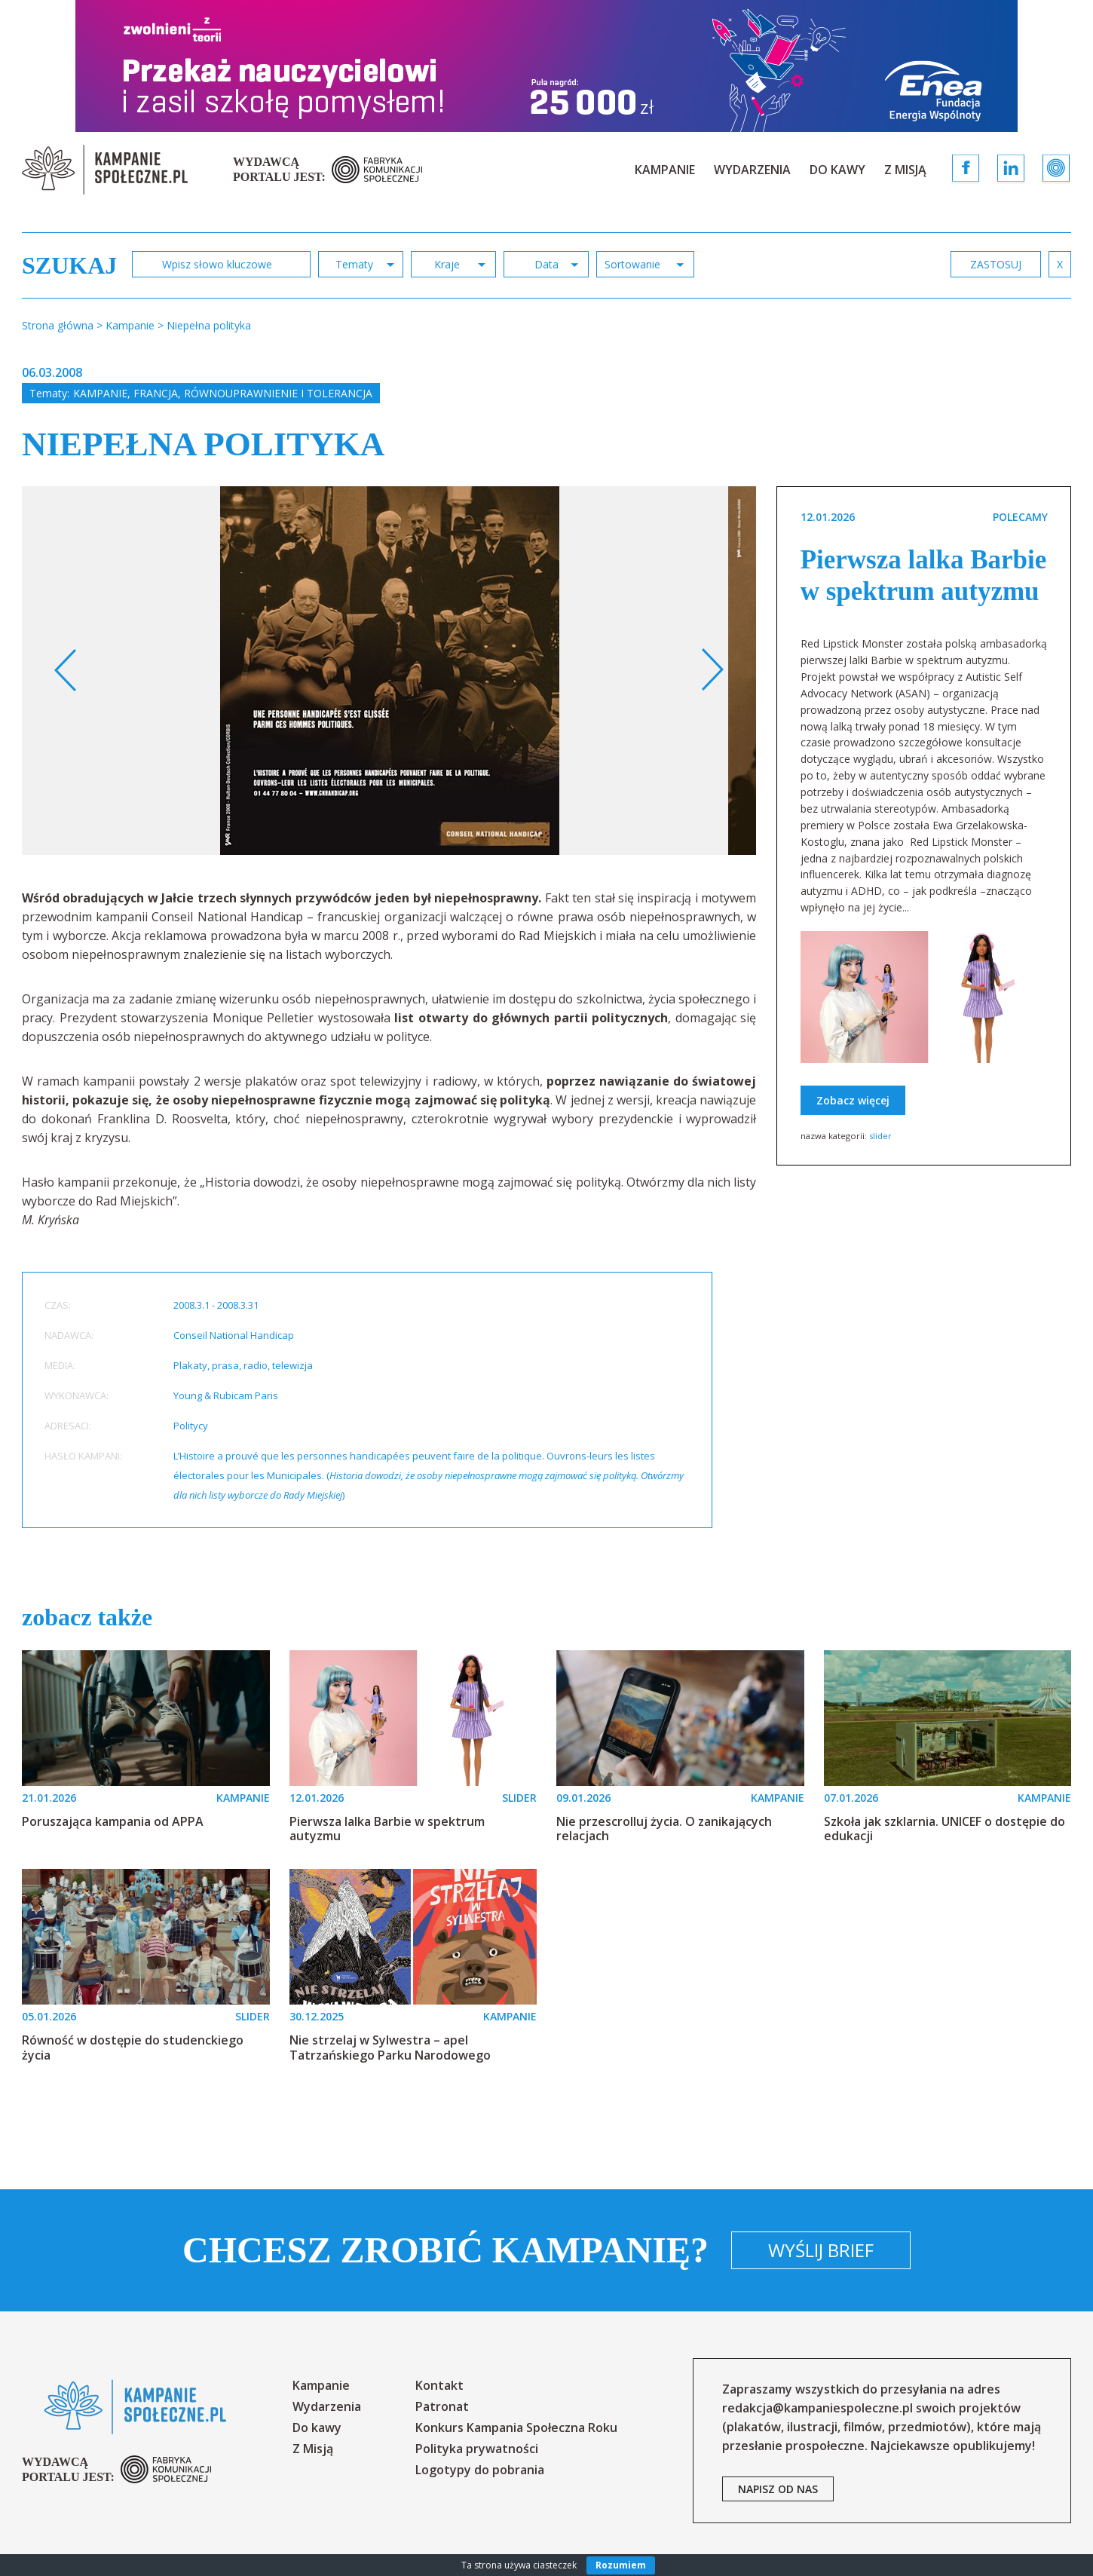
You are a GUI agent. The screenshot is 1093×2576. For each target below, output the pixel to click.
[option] (389, 670)
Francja (155, 393)
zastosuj (995, 264)
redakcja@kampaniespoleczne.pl (817, 2408)
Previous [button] (66, 670)
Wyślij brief (821, 2250)
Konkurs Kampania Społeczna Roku (516, 2427)
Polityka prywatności (476, 2448)
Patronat (442, 2406)
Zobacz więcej (852, 1100)
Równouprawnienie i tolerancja (278, 393)
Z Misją (905, 169)
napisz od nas (778, 2489)
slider (880, 1135)
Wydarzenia (752, 169)
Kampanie (665, 169)
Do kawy (837, 169)
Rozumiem (620, 2565)
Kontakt (439, 2385)
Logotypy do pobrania (479, 2469)
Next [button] (712, 670)
